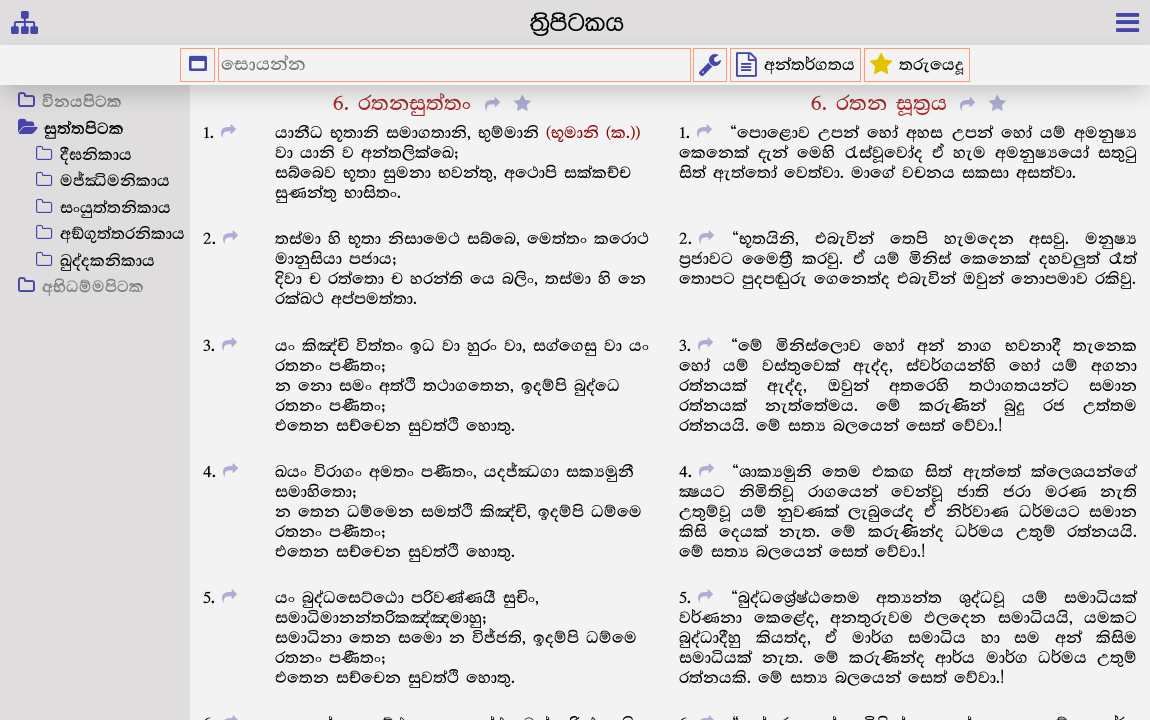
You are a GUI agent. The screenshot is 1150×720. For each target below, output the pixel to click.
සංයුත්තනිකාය (115, 208)
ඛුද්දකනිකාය (107, 261)
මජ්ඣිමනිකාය (115, 181)
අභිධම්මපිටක (93, 288)
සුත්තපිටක (84, 130)
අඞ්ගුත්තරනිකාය (122, 234)
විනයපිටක (82, 103)
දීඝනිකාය (96, 155)
